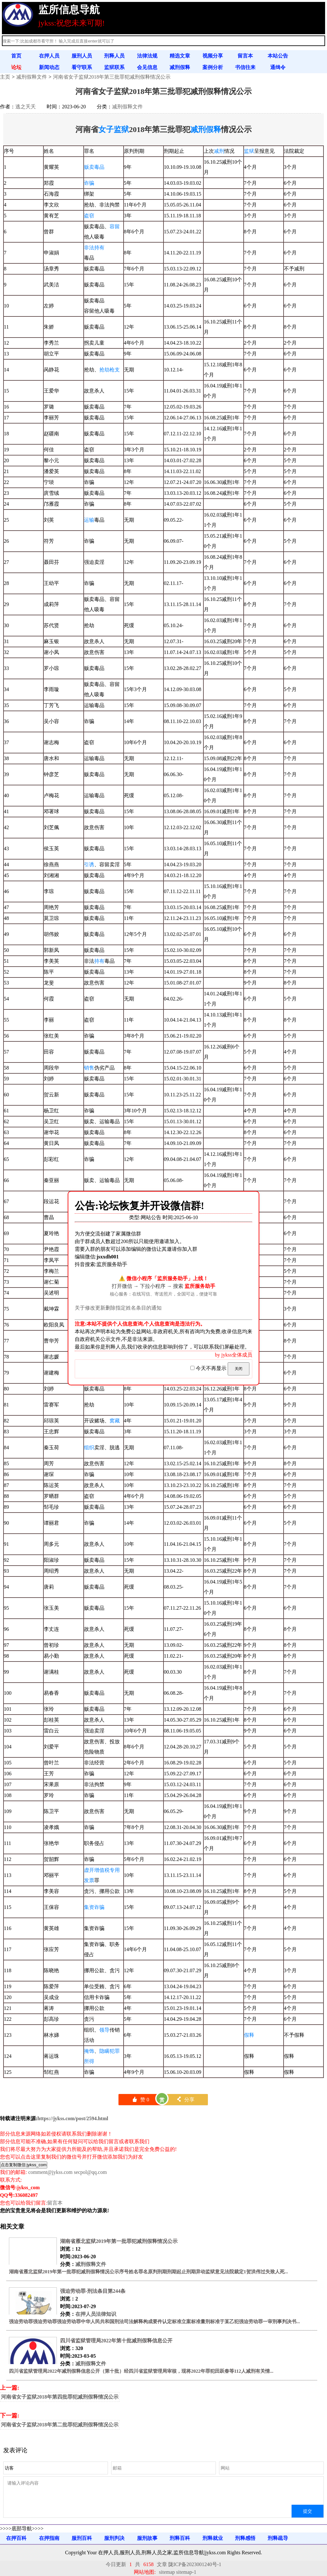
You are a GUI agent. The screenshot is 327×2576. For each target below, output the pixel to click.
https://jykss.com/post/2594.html (72, 2118)
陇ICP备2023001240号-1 (194, 2564)
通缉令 (277, 67)
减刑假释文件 (31, 77)
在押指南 (49, 2538)
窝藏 (115, 1420)
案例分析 (212, 67)
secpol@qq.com (90, 2172)
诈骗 (89, 183)
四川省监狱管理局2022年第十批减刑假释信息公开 (116, 2340)
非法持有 (94, 247)
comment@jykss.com (50, 2172)
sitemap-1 (186, 2572)
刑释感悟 (245, 2538)
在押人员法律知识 (95, 2314)
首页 (16, 55)
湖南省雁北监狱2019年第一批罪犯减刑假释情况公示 (119, 2241)
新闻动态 (49, 67)
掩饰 (89, 2051)
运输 (89, 520)
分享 (185, 2099)
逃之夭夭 (25, 106)
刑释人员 (114, 55)
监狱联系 (114, 67)
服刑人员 (82, 55)
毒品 (99, 167)
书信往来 (245, 67)
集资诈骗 (94, 1907)
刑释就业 (212, 2538)
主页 (5, 77)
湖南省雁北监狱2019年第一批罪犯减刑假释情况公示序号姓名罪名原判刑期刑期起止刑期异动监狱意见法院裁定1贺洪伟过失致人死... (148, 2271)
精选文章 (180, 55)
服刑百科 (82, 2538)
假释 (249, 2035)
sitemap (167, 2572)
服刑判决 (114, 2538)
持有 (99, 961)
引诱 (89, 864)
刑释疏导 (278, 2538)
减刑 (219, 151)
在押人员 (49, 55)
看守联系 (82, 67)
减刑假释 (180, 67)
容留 (115, 226)
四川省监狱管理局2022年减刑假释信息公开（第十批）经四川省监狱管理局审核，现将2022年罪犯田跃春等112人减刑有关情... (141, 2371)
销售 (89, 1067)
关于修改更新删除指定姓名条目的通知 (118, 1308)
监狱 (249, 151)
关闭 (238, 1368)
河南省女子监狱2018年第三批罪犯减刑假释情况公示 (112, 77)
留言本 (245, 55)
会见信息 (147, 67)
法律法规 (147, 55)
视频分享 (212, 55)
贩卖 (89, 167)
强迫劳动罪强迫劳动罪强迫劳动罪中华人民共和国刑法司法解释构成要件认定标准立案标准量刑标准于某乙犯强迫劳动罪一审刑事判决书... (154, 2321)
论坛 (16, 67)
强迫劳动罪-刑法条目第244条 (92, 2291)
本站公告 (278, 55)
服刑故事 (147, 2538)
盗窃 (89, 215)
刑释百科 (180, 2538)
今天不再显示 (209, 1368)
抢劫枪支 (109, 369)
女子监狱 (113, 129)
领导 (104, 2030)
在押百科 (16, 2538)
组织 (89, 1447)
